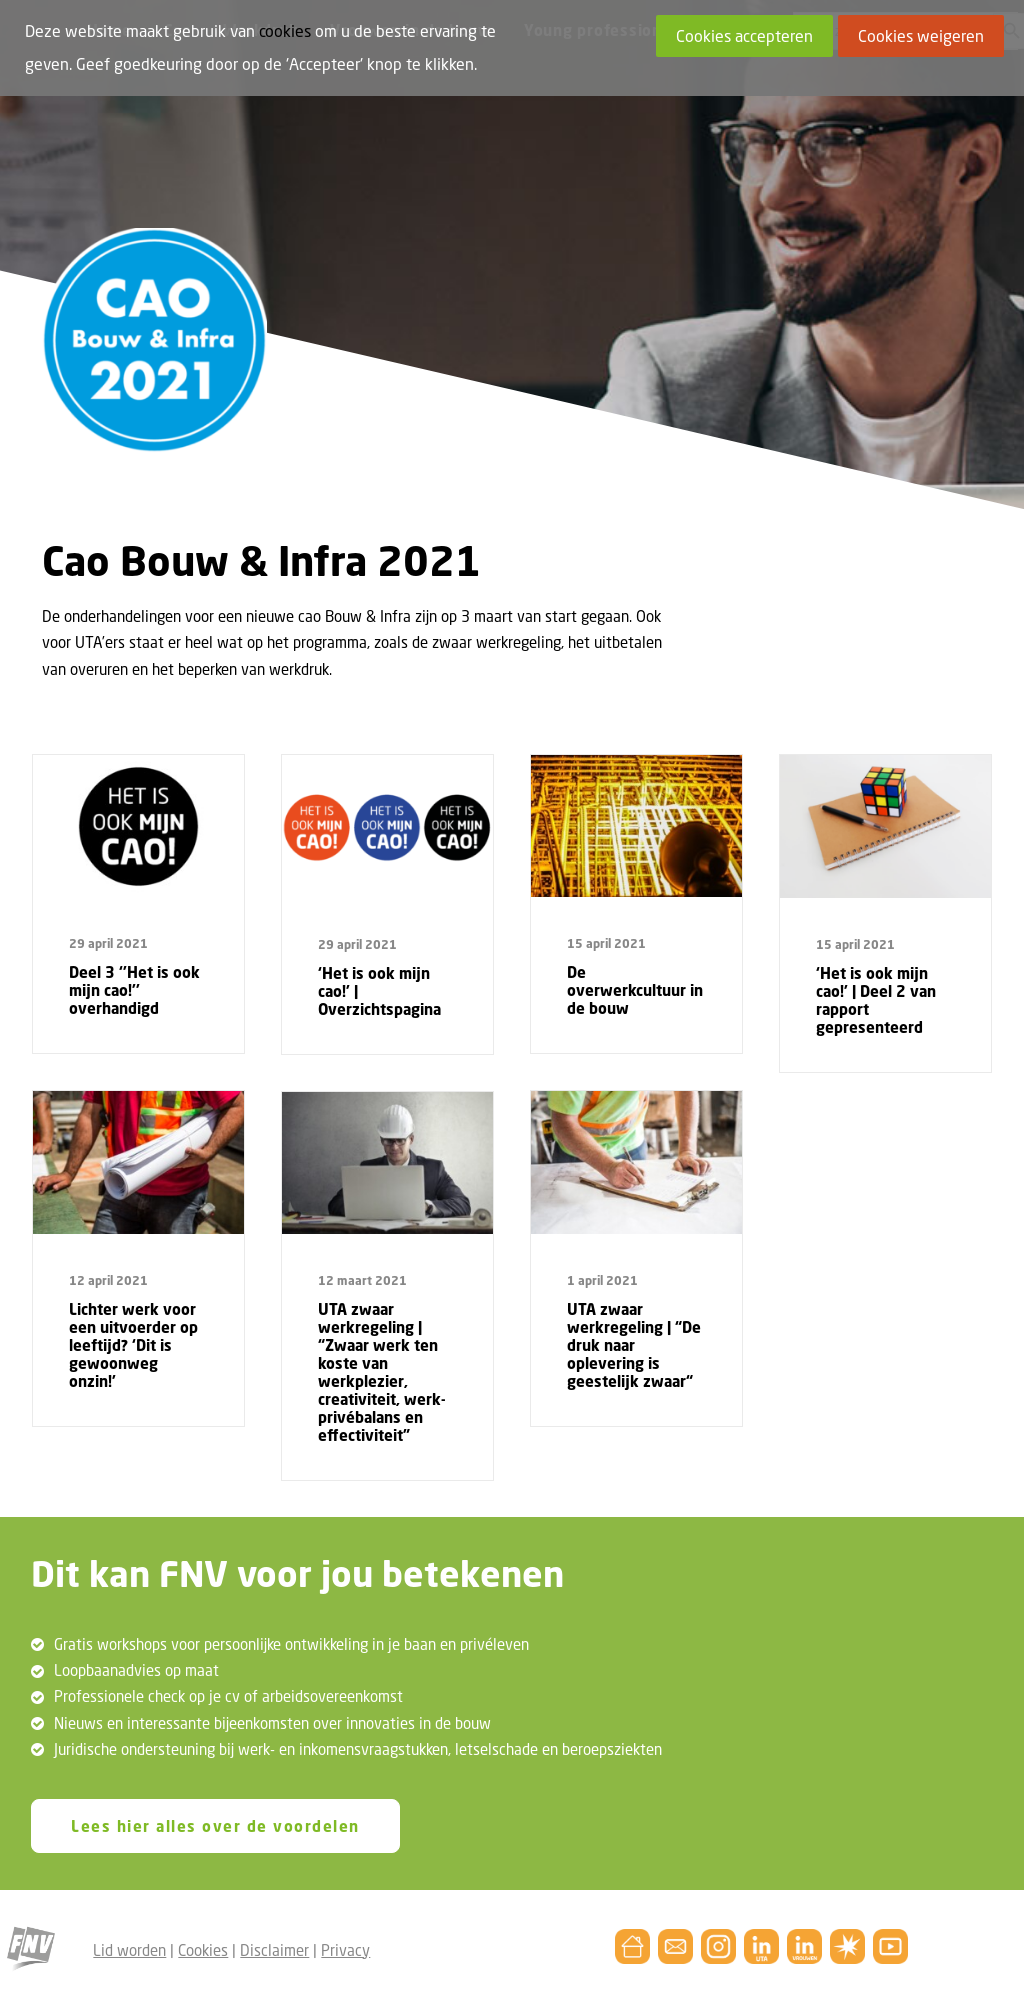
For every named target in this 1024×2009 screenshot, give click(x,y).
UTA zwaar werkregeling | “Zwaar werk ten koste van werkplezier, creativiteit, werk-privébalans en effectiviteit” (382, 1372)
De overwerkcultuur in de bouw (635, 990)
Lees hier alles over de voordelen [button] (215, 1826)
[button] (138, 826)
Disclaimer (274, 1949)
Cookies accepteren (744, 36)
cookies (285, 31)
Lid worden (129, 1949)
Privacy (345, 1949)
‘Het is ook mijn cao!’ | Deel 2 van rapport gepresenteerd (876, 1000)
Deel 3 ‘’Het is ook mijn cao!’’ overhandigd (134, 990)
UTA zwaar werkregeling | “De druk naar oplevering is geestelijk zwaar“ (634, 1345)
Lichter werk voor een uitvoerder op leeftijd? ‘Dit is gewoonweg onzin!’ (133, 1345)
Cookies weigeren (921, 36)
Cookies (203, 1949)
